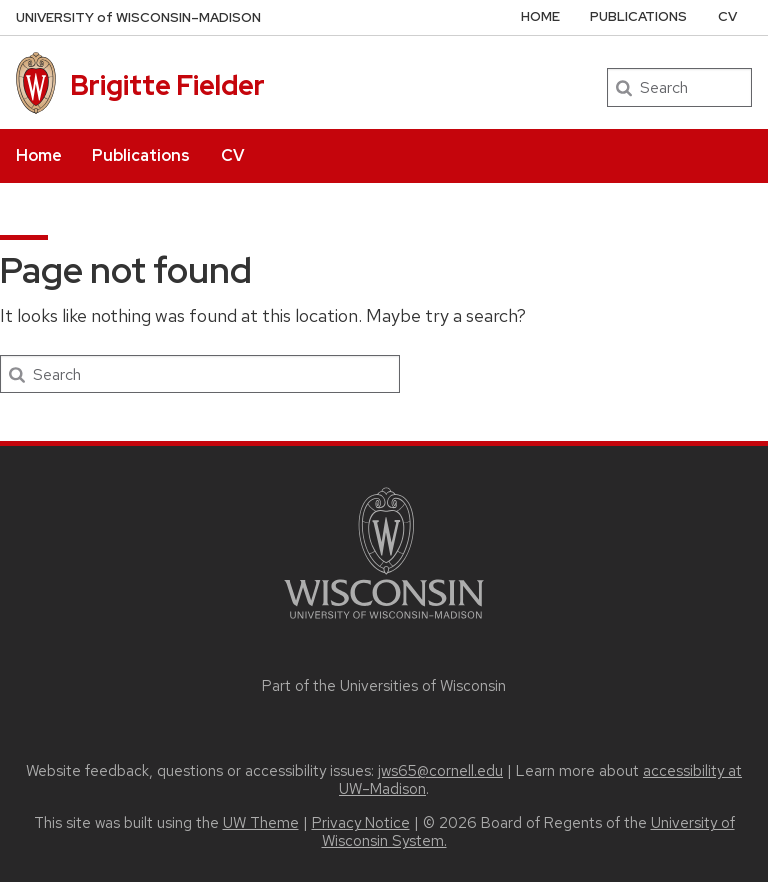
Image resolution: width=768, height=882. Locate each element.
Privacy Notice (361, 823)
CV (232, 155)
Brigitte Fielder (167, 85)
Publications (141, 155)
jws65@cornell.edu (440, 771)
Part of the (384, 686)
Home (39, 155)
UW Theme (261, 823)
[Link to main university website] (384, 622)
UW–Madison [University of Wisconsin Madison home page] (138, 17)
